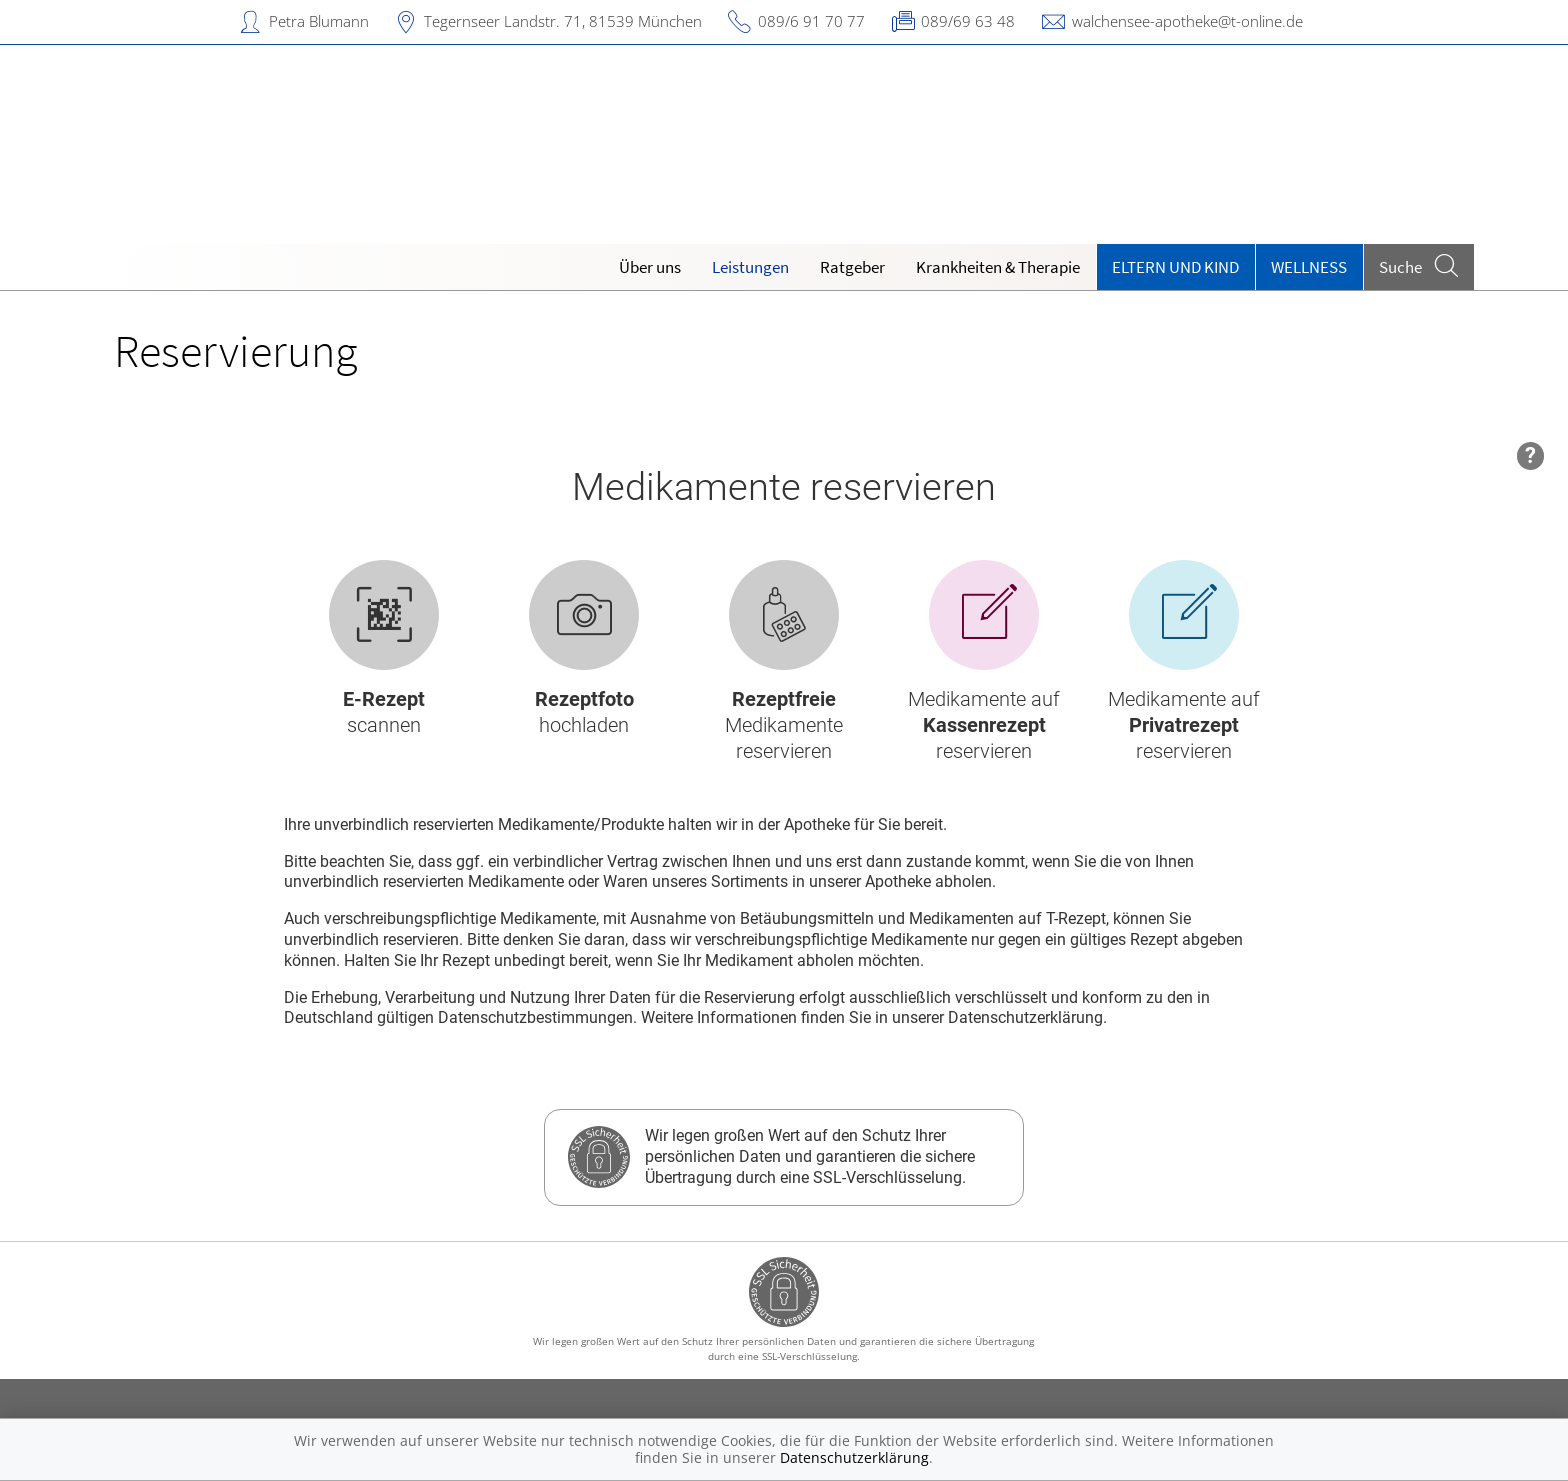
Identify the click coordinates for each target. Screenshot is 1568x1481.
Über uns (650, 267)
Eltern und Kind (1175, 267)
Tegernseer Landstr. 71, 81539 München (563, 21)
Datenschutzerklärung (854, 1457)
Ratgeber (852, 267)
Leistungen (750, 267)
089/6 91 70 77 (811, 21)
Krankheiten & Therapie (998, 267)
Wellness (1309, 267)
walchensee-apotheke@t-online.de (1187, 21)
